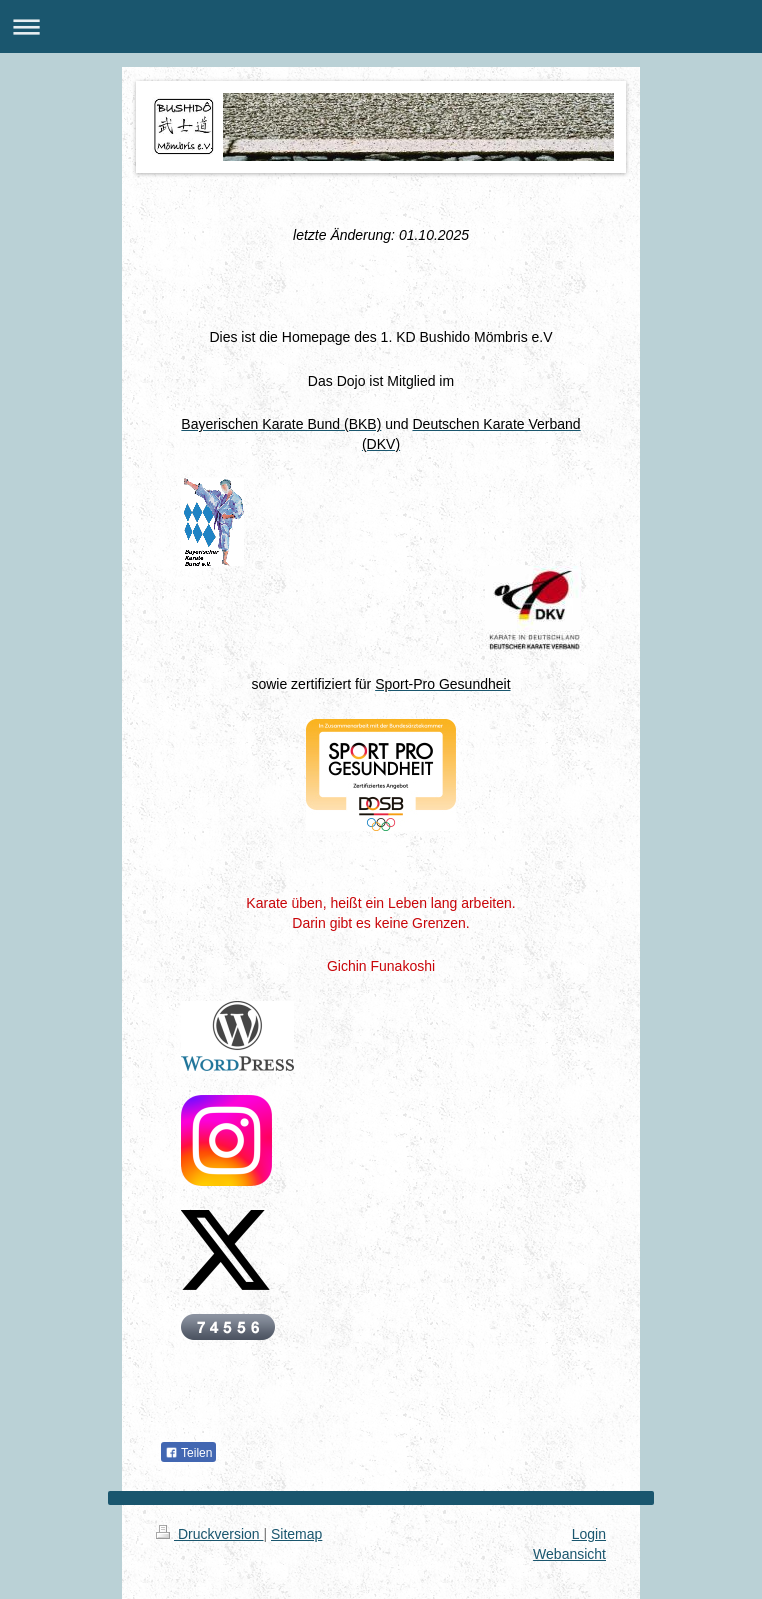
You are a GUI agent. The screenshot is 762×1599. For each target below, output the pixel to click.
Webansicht (569, 1554)
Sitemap (296, 1534)
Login (589, 1534)
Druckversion (209, 1534)
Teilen (188, 1453)
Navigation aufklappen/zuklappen (381, 26)
